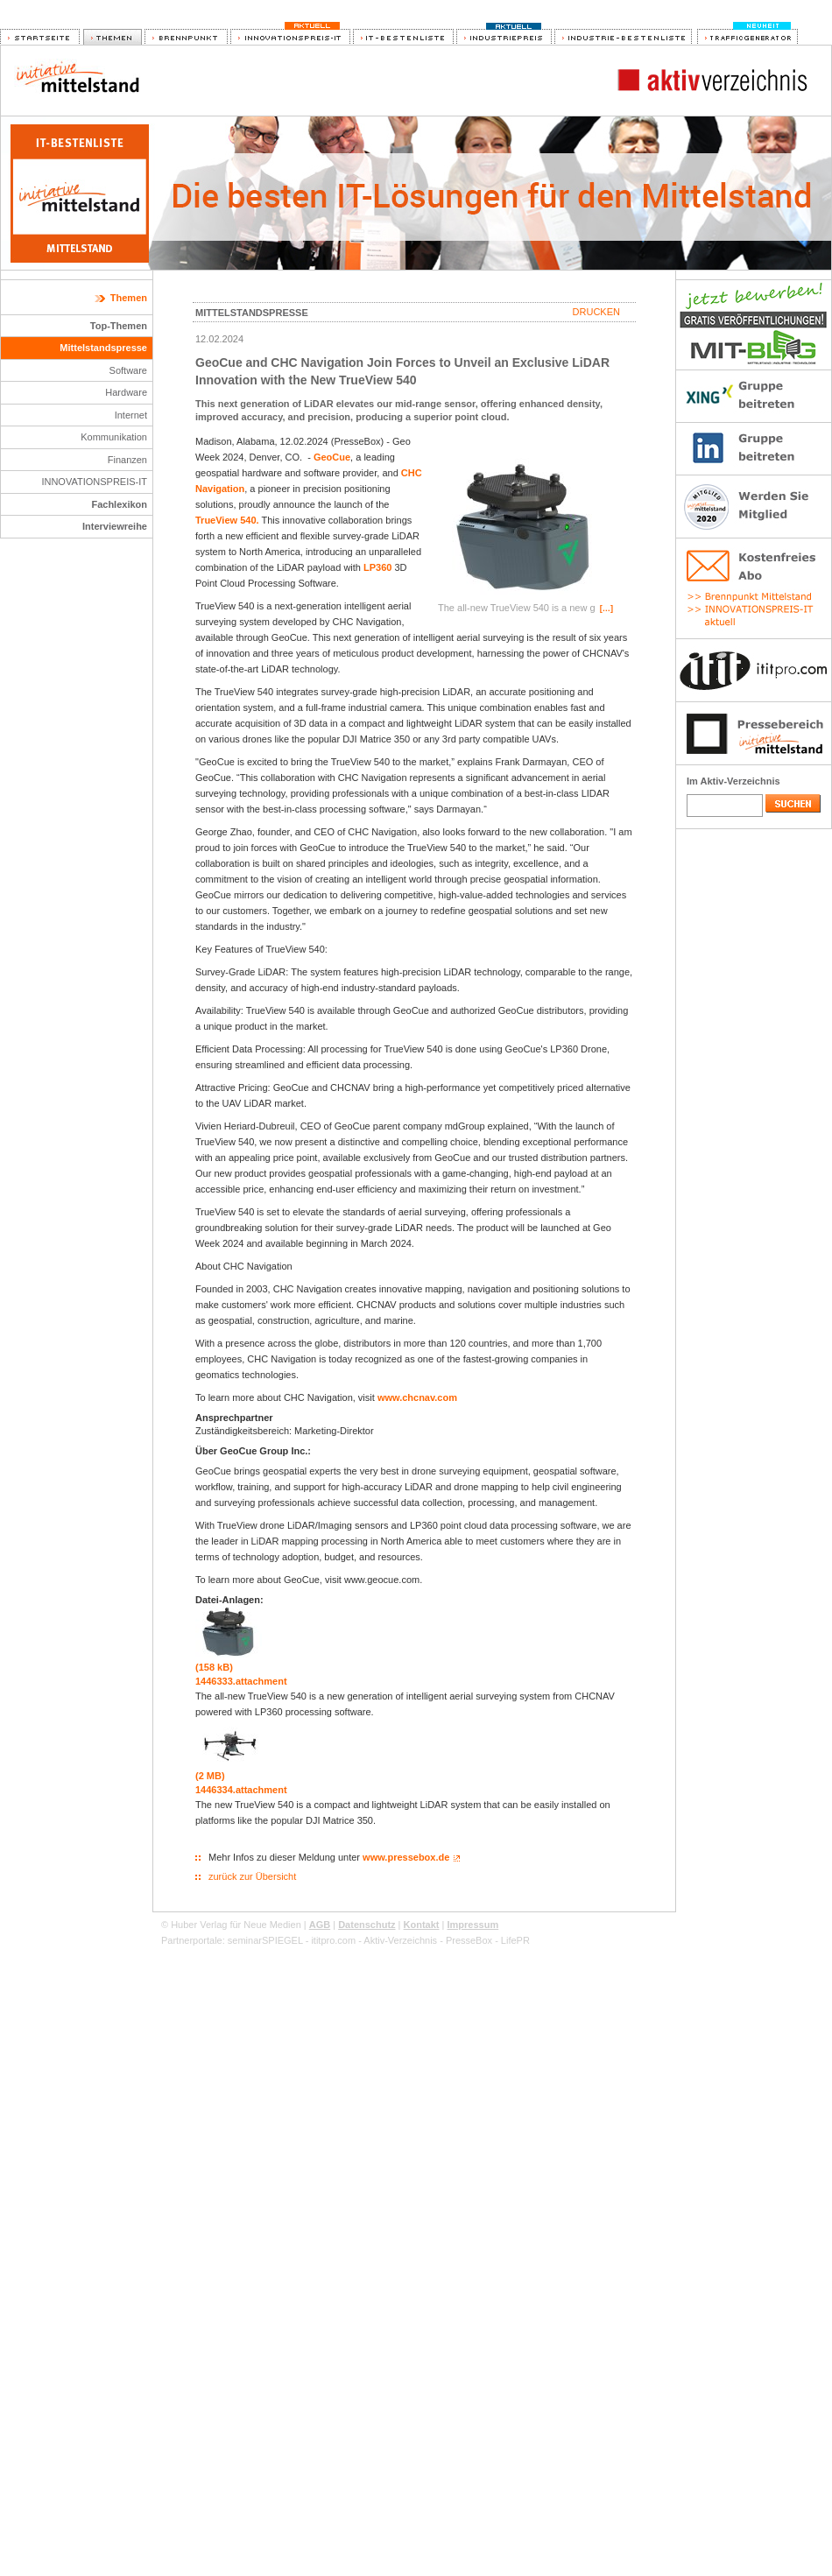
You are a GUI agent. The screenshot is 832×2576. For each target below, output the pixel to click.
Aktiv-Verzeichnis (400, 1940)
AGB (319, 1924)
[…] (606, 608)
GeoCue (332, 457)
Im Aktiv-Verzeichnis (733, 781)
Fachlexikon (119, 504)
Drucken (596, 311)
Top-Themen (118, 325)
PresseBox (469, 1940)
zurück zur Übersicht (252, 1876)
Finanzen (127, 459)
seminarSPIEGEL (265, 1940)
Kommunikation (114, 437)
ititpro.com (333, 1940)
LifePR (515, 1940)
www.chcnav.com (417, 1397)
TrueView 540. (227, 520)
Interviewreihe (114, 526)
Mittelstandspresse (103, 347)
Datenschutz (366, 1924)
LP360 (377, 567)
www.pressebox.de (406, 1857)
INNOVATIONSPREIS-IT (94, 481)
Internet (131, 415)
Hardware (126, 392)
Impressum (472, 1924)
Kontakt (422, 1924)
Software (128, 370)
